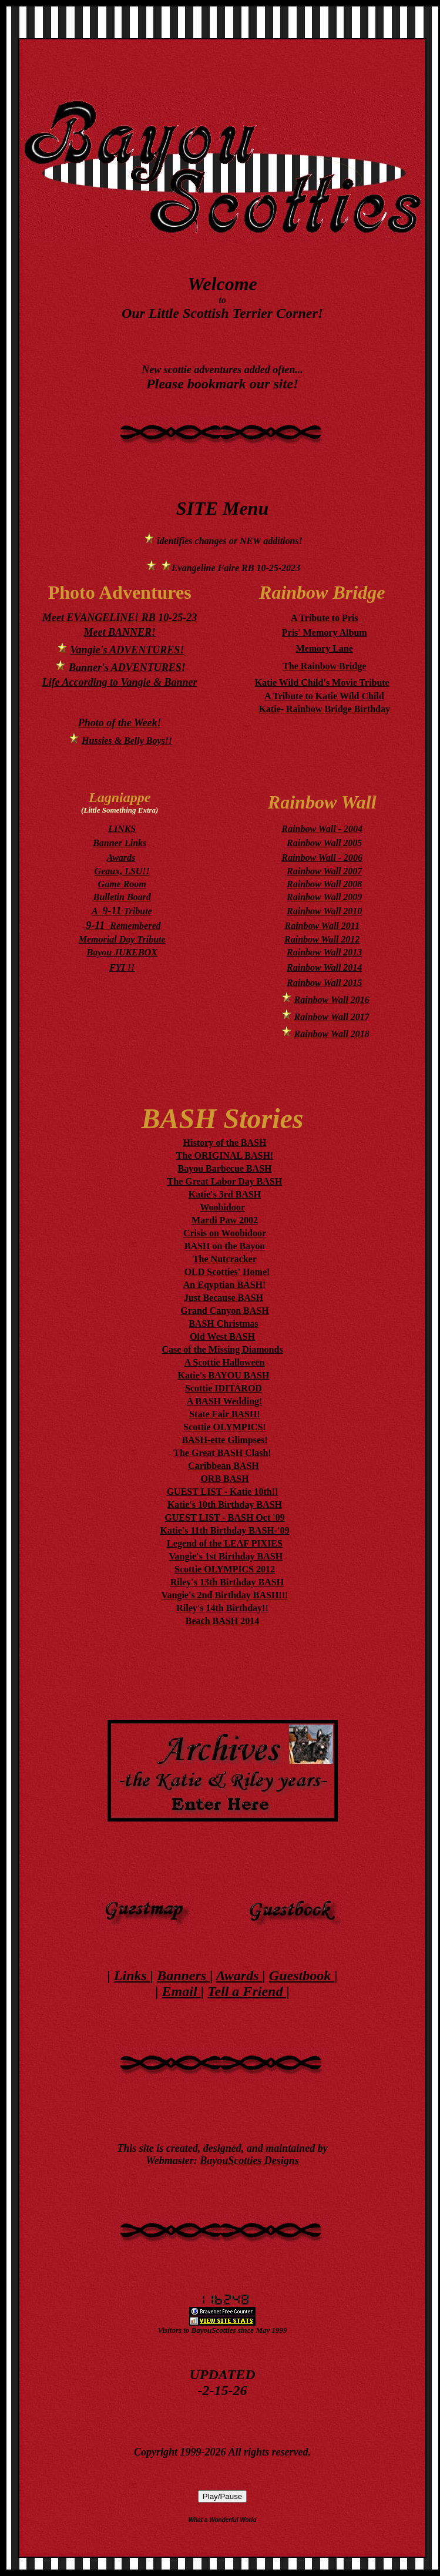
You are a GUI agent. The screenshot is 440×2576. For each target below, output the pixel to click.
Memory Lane (324, 648)
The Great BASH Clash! (222, 1453)
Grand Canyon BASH (224, 1311)
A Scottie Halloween (224, 1362)
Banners (183, 1975)
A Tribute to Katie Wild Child (324, 696)
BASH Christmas (223, 1324)
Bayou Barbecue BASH (224, 1168)
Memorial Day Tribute (122, 939)
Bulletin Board (122, 897)
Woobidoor (222, 1207)
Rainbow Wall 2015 (324, 983)
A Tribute (122, 911)
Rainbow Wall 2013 (324, 952)
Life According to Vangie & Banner (119, 682)
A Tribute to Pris (324, 618)
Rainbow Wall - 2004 (321, 829)
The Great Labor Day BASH (225, 1181)
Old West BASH (222, 1336)
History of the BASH (225, 1143)
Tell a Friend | (248, 1991)
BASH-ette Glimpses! (224, 1440)
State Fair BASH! (224, 1414)
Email (181, 1991)
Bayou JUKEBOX (121, 952)
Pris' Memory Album (324, 633)
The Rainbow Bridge (324, 666)
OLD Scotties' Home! (227, 1272)
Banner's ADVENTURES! (127, 667)
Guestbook (301, 1975)
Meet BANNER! (119, 632)
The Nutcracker (225, 1259)
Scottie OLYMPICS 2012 (224, 1569)
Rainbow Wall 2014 (324, 967)
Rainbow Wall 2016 (332, 1000)
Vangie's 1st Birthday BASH (226, 1556)
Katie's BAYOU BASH (224, 1375)
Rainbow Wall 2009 (324, 897)
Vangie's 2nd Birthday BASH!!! (224, 1595)
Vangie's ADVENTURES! (127, 650)
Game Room (122, 884)
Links (132, 1975)
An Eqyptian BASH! (224, 1285)
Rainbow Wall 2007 (324, 871)
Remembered (122, 926)
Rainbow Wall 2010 (324, 911)
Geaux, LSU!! (122, 871)
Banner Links (119, 843)
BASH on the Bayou (224, 1246)
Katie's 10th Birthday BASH (224, 1505)
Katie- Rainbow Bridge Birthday (324, 709)
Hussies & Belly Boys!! (127, 741)
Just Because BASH (223, 1298)
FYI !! (122, 967)
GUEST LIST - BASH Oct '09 (224, 1517)
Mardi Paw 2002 (225, 1220)
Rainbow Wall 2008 (324, 884)
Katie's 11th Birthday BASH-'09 (224, 1530)
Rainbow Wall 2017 (332, 1017)
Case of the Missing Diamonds (222, 1349)
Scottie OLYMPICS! (224, 1427)
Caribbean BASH (223, 1466)
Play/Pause (222, 2496)
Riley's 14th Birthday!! (222, 1608)
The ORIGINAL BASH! (224, 1155)
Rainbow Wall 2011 (321, 926)
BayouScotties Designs (249, 2160)
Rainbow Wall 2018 (332, 1034)
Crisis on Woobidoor (224, 1233)
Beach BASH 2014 (222, 1621)
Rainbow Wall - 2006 (321, 858)
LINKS (122, 829)
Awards (121, 858)
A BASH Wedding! (225, 1401)
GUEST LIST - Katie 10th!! (222, 1492)
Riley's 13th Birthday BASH (227, 1582)
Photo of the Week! (120, 723)
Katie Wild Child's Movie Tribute (322, 682)
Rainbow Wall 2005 (324, 843)
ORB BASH (224, 1479)
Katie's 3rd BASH (225, 1194)
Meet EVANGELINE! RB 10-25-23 (119, 617)
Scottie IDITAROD (223, 1388)
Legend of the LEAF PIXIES (225, 1543)
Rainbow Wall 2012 (322, 939)
